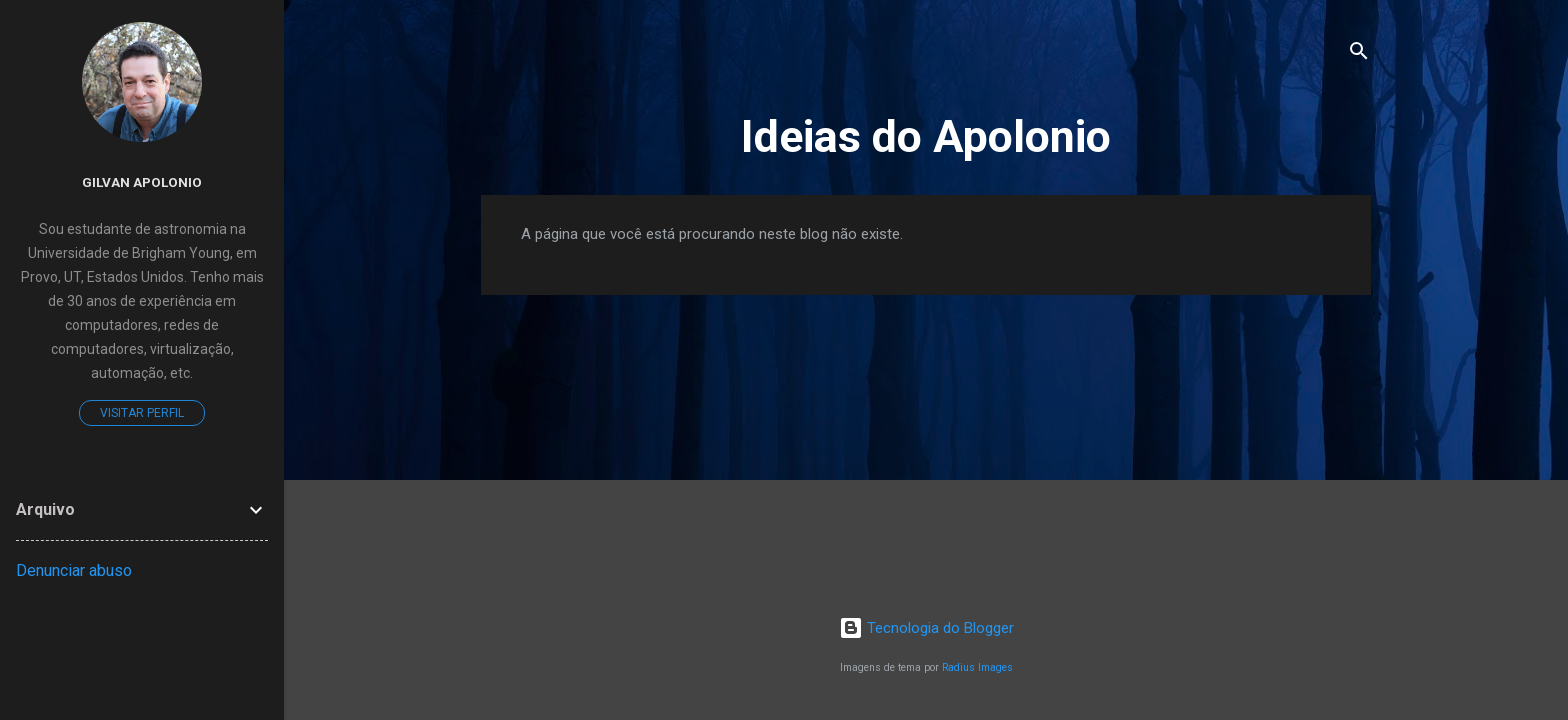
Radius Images (977, 667)
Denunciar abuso (74, 570)
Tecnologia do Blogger (926, 628)
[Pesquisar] (1359, 54)
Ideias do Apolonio (926, 136)
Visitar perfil (142, 413)
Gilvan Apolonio (142, 182)
